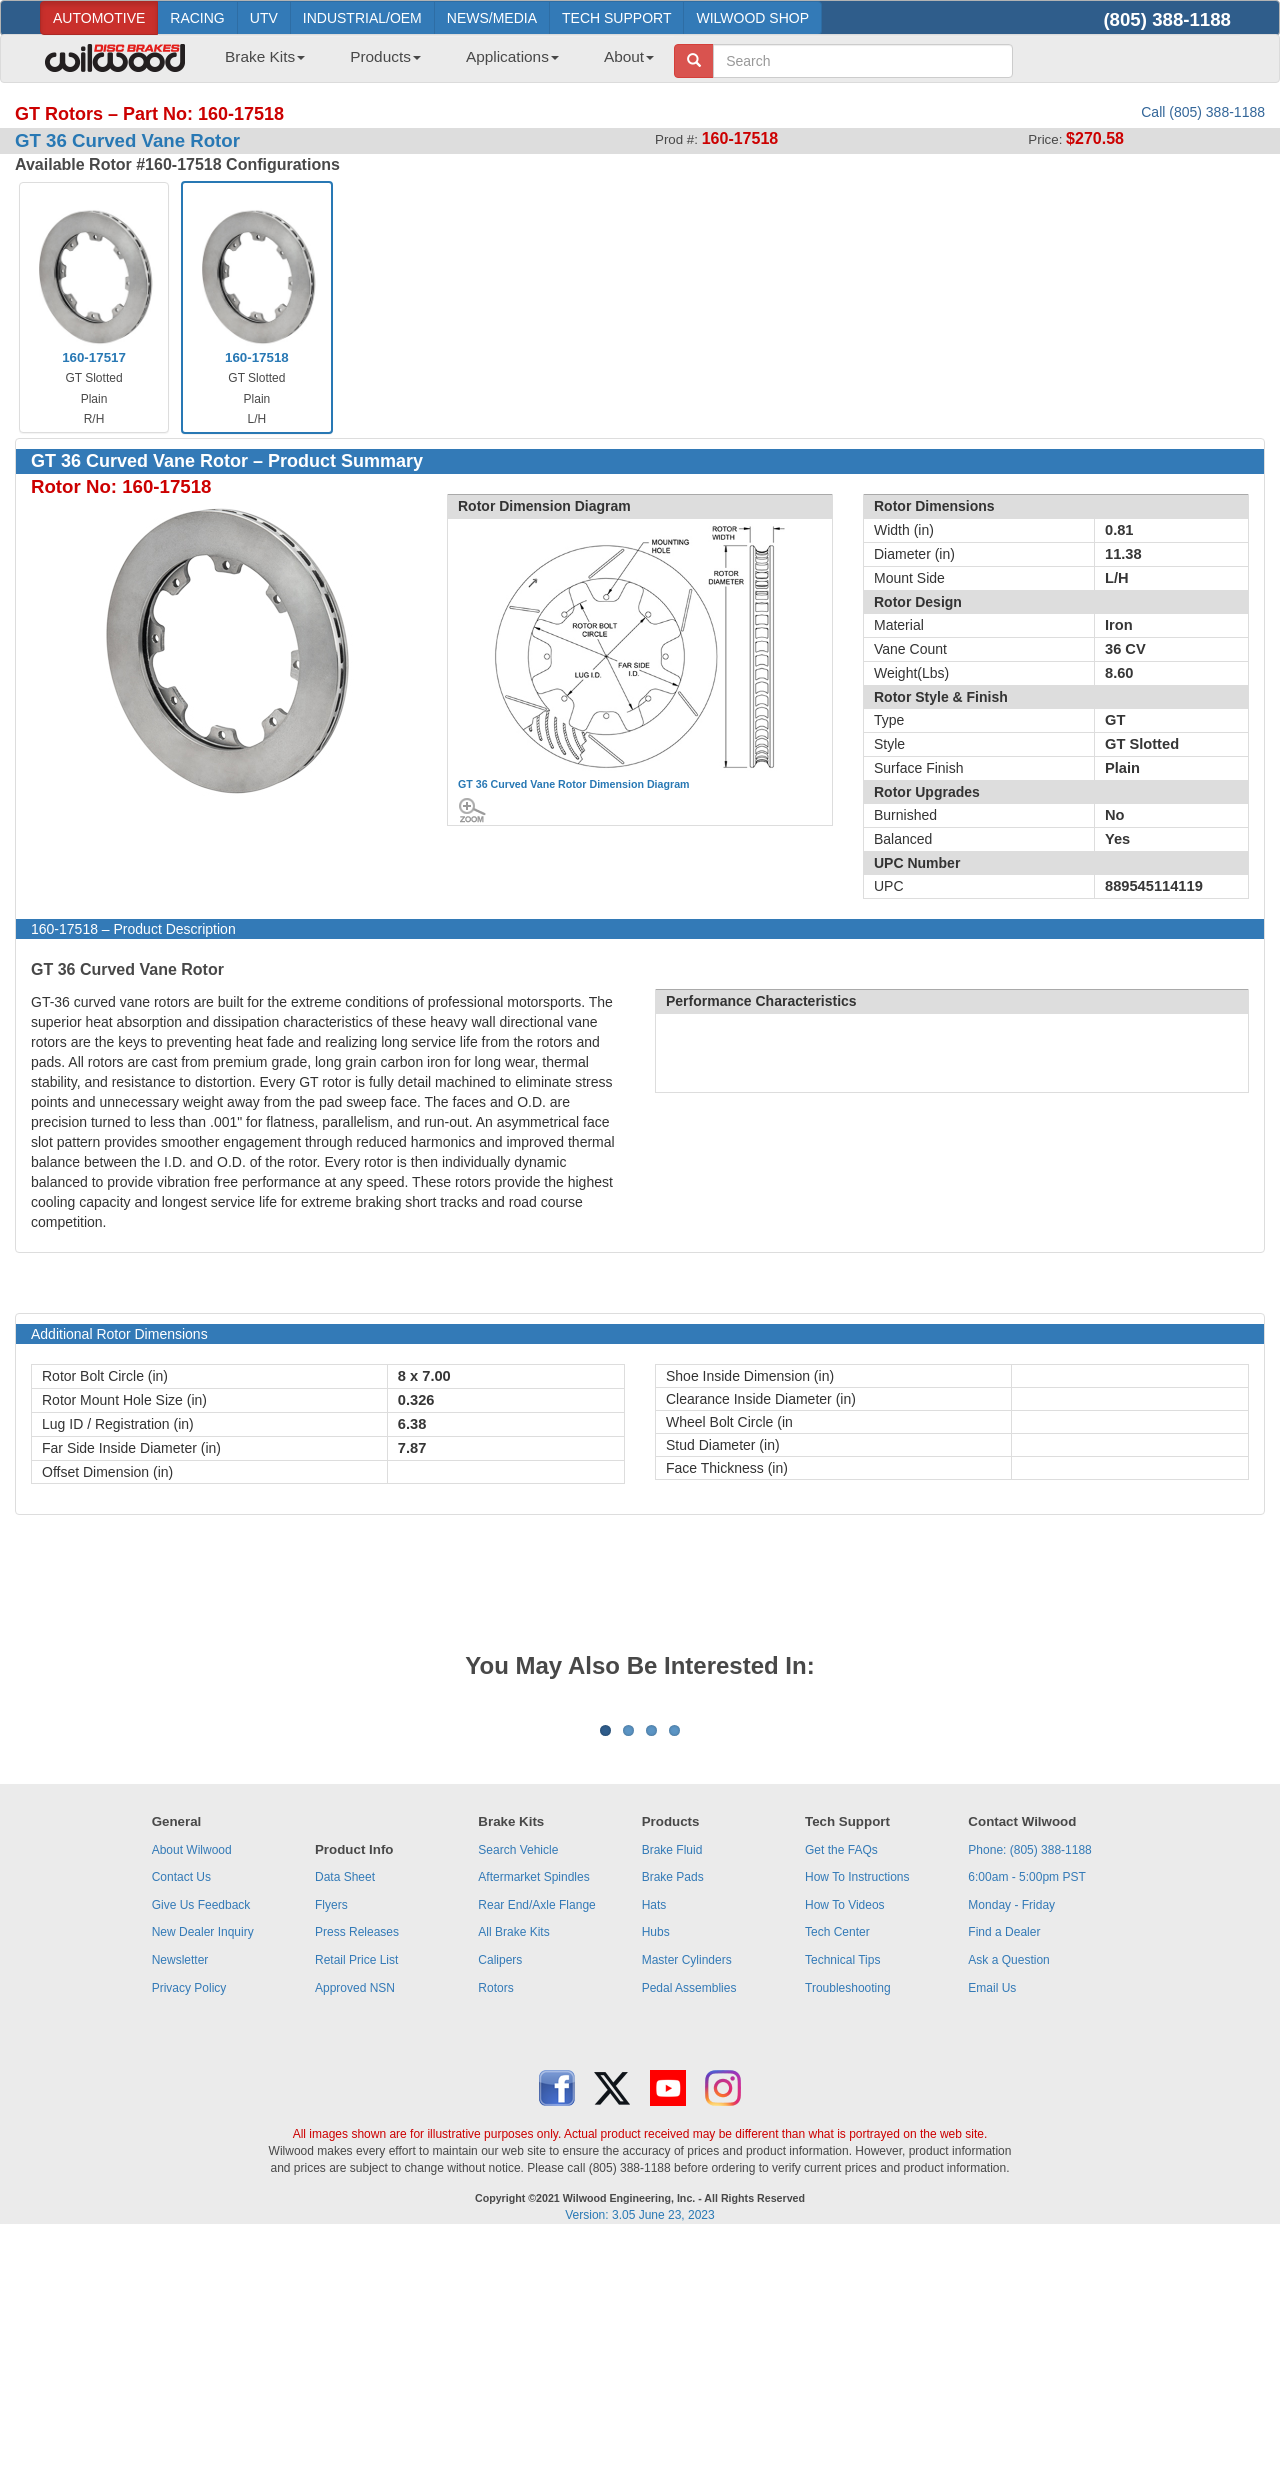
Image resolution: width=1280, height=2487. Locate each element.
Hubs (656, 2180)
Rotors (495, 2236)
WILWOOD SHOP (752, 18)
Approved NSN (355, 2236)
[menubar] (432, 63)
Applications (512, 56)
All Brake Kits (513, 2180)
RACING (197, 18)
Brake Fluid (672, 2098)
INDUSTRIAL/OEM (362, 18)
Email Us (992, 2236)
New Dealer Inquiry (203, 2180)
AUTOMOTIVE (99, 18)
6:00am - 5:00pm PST (1026, 2125)
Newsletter (180, 2208)
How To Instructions (857, 2125)
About (629, 56)
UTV (264, 18)
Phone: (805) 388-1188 (1029, 2098)
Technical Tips (842, 2208)
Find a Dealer (1004, 2180)
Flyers (331, 2153)
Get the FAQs (841, 2098)
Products (385, 56)
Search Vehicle (518, 2098)
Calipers (500, 2208)
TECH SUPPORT (616, 18)
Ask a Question (1008, 2208)
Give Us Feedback (201, 2153)
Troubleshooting (848, 2236)
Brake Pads (673, 2125)
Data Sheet (345, 2125)
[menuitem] (257, 63)
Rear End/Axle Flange (536, 2153)
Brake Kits (265, 56)
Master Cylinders (687, 2208)
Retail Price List (356, 2208)
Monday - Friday (1011, 2153)
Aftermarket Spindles (533, 2125)
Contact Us (181, 2125)
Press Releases (357, 2180)
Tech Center (837, 2180)
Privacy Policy (189, 2236)
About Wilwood (192, 2098)
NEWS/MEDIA (492, 18)
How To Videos (845, 2153)
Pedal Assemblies (689, 2236)
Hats (654, 2153)
